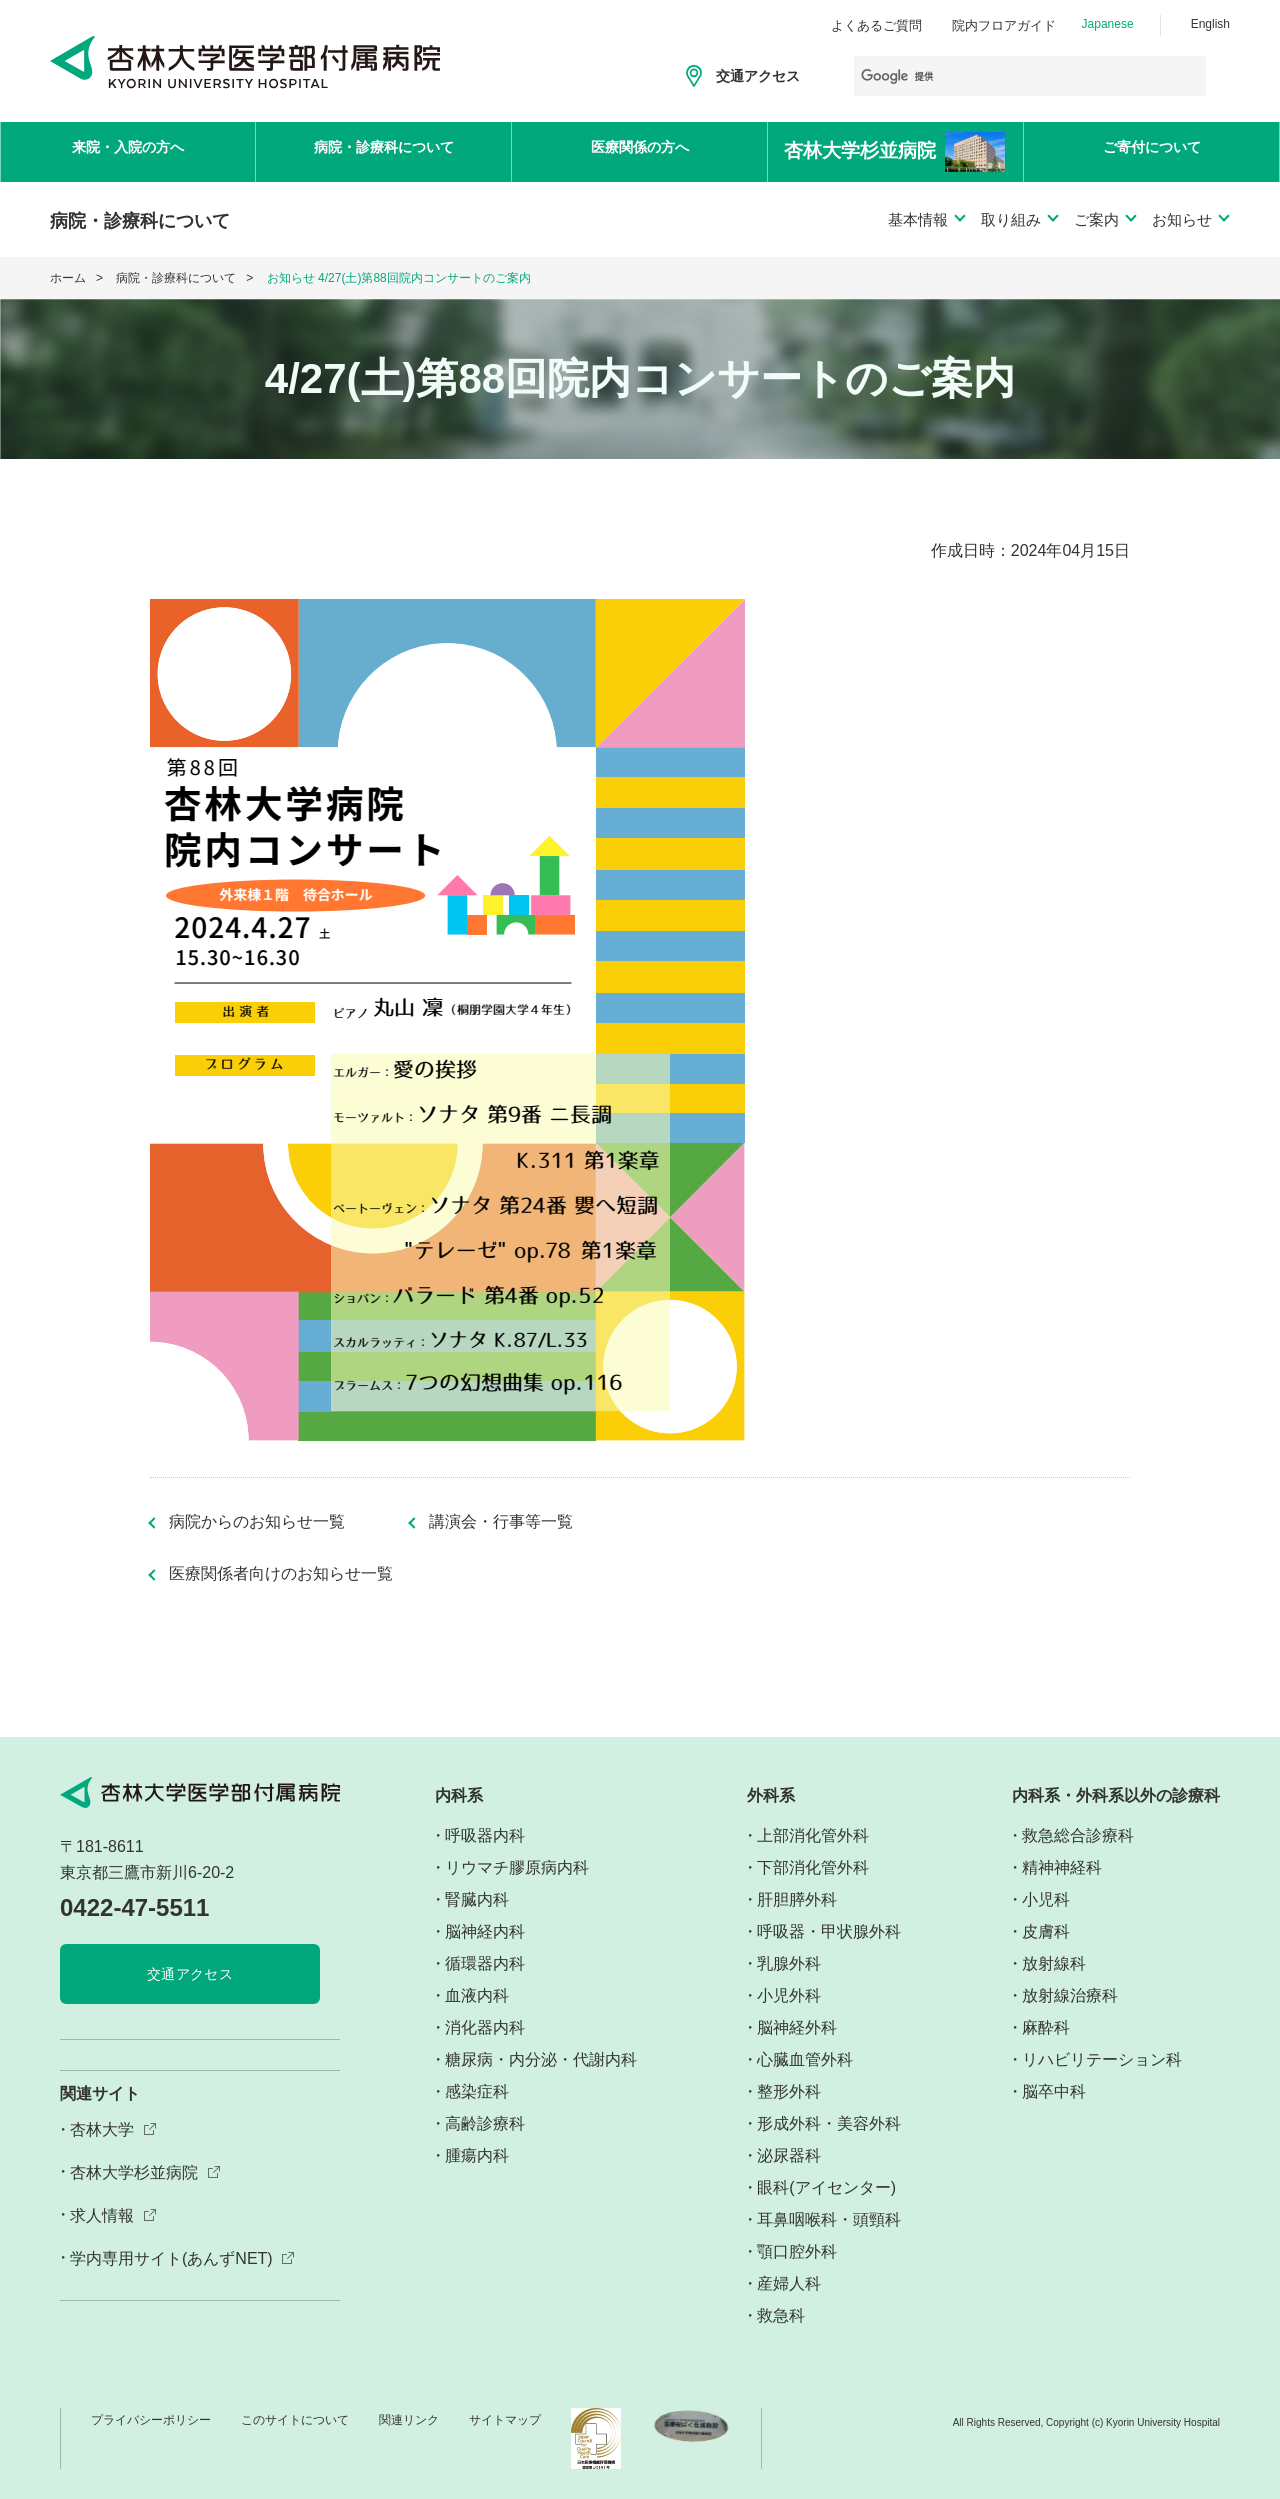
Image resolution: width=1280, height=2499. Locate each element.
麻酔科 (1046, 2027)
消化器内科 (485, 2027)
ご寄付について (1152, 150)
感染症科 (477, 2091)
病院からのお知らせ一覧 (257, 1522)
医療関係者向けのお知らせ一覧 (281, 1574)
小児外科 (789, 1995)
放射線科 (1054, 1963)
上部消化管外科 (813, 1835)
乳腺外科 (789, 1963)
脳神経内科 (485, 1931)
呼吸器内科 (485, 1835)
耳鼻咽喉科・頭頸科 (829, 2219)
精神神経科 (1062, 1867)
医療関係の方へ (640, 150)
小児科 (1046, 1899)
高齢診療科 (485, 2123)
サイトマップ (505, 2420)
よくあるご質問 (876, 25)
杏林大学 (102, 2129)
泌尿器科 (789, 2155)
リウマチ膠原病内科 (517, 1867)
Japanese (1108, 24)
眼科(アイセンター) (826, 2187)
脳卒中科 (1054, 2091)
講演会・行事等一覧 (501, 1522)
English (1210, 24)
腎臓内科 (477, 1899)
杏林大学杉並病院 (134, 2172)
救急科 (781, 2315)
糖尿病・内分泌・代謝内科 (541, 2059)
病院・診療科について (384, 150)
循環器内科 (485, 1963)
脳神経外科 (797, 2027)
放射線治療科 (1070, 1995)
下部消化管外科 (813, 1867)
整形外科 (789, 2091)
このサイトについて (295, 2420)
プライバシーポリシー (151, 2420)
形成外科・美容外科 (829, 2123)
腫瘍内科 (477, 2155)
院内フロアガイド (1004, 25)
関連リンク (409, 2420)
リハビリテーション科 (1102, 2059)
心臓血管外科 (805, 2059)
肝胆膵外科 (797, 1899)
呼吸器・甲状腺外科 (829, 1931)
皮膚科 (1046, 1931)
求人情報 (102, 2215)
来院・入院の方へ (128, 150)
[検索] (1030, 76)
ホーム (68, 278)
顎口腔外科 (797, 2251)
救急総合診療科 (1078, 1835)
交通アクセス (758, 76)
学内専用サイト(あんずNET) (171, 2258)
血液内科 (477, 1995)
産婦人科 (789, 2283)
